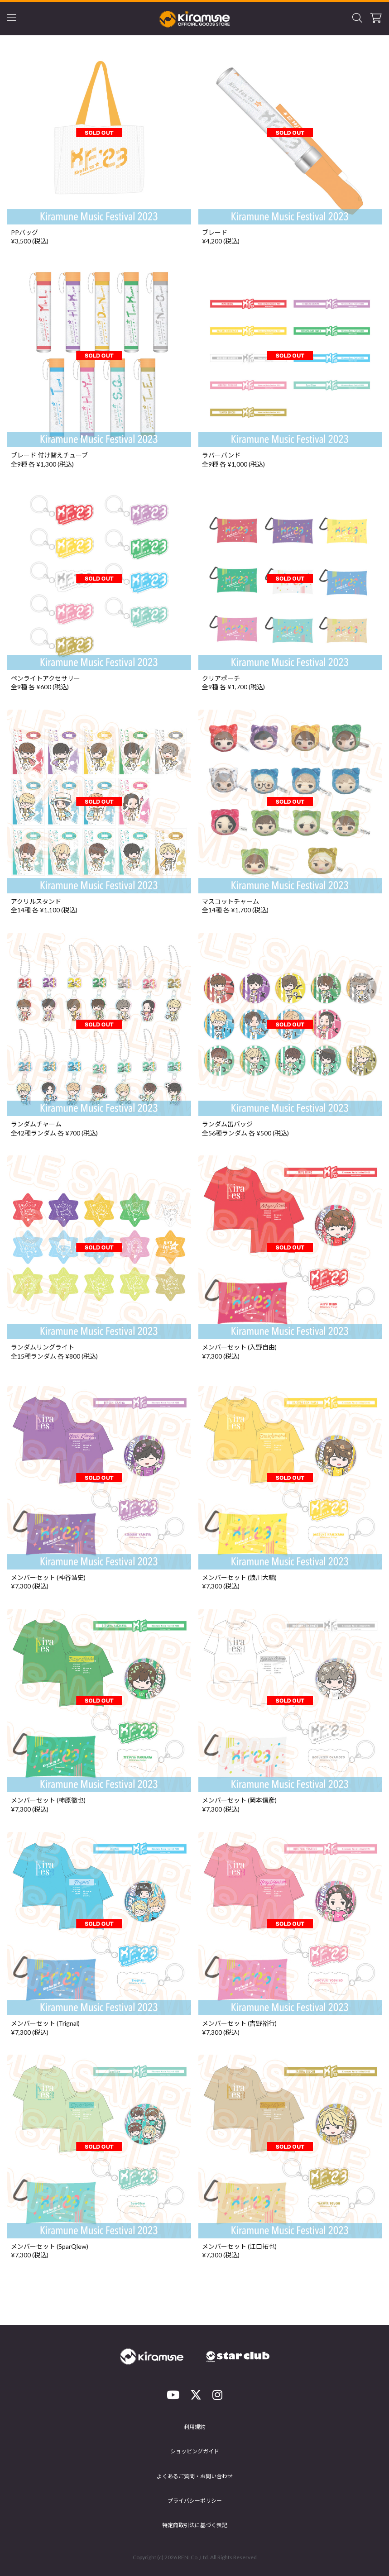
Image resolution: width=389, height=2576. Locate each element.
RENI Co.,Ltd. (193, 2557)
